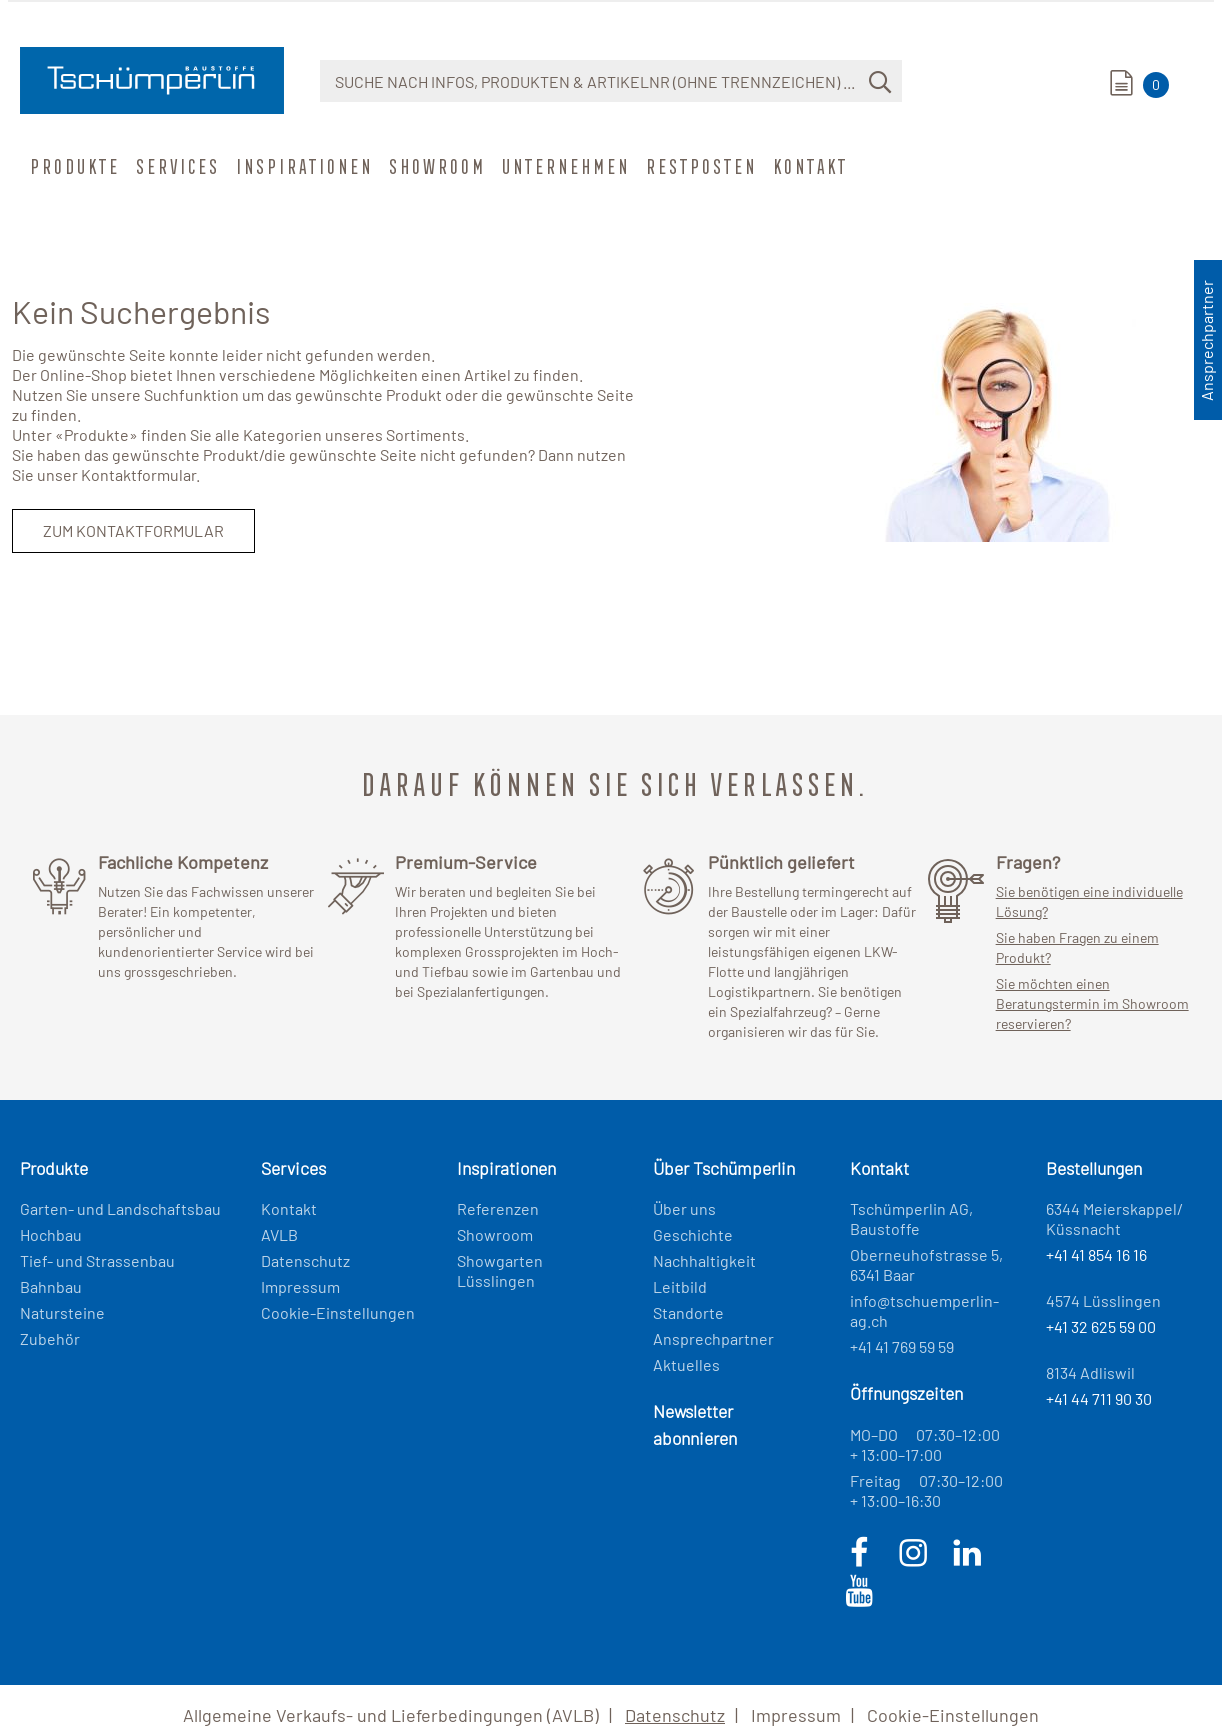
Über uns (684, 1208)
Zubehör (50, 1338)
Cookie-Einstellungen (338, 1312)
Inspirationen (302, 166)
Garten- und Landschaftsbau (120, 1208)
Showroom (435, 166)
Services (176, 166)
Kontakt (808, 166)
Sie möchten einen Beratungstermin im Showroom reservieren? (1092, 1003)
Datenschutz (305, 1260)
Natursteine (62, 1312)
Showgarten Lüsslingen (500, 1270)
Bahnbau (51, 1286)
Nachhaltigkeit (704, 1260)
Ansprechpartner (713, 1338)
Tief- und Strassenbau (97, 1260)
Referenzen (498, 1208)
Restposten (699, 166)
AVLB (279, 1234)
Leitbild (680, 1286)
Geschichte (693, 1234)
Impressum (300, 1286)
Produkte (73, 166)
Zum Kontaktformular (133, 530)
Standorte (688, 1312)
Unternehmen (564, 166)
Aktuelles (686, 1364)
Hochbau (51, 1234)
